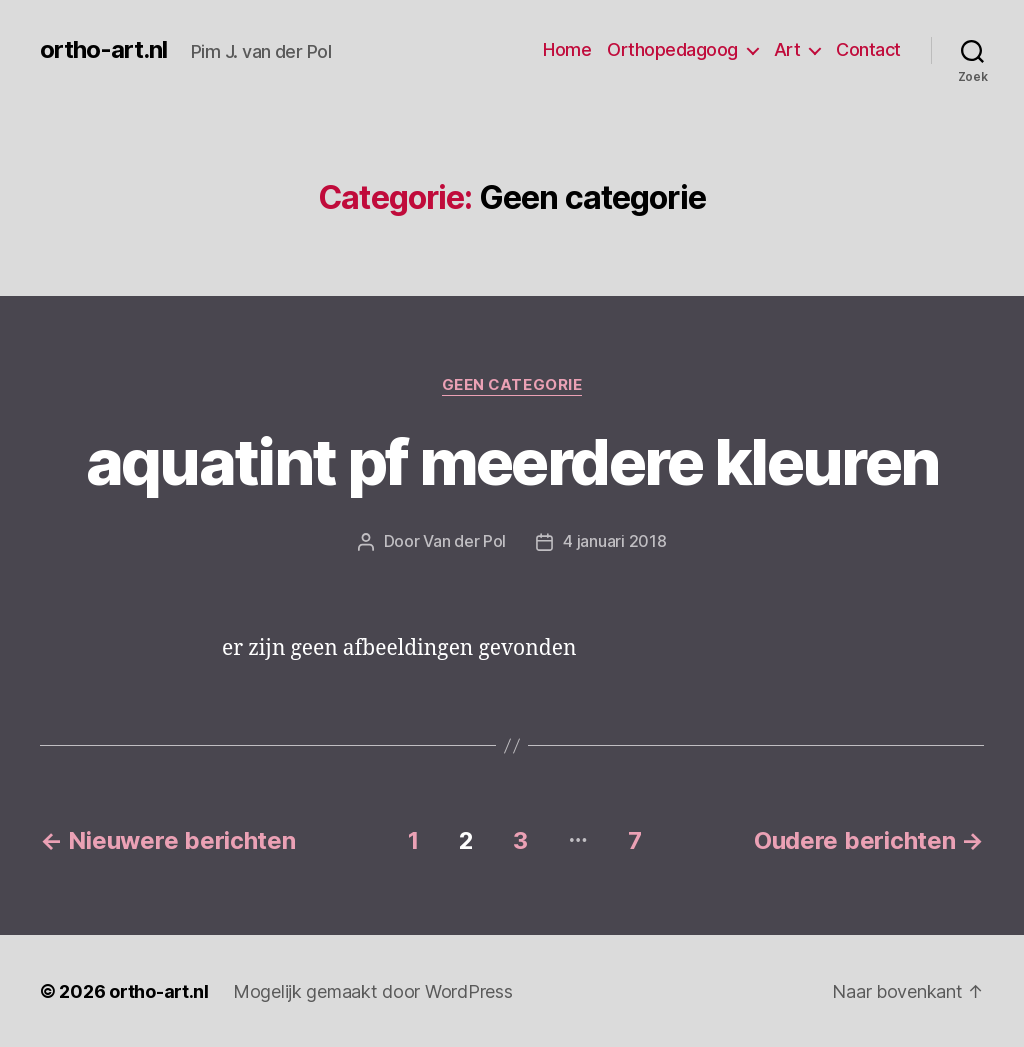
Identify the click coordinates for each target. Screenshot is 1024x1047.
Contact (868, 49)
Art (787, 49)
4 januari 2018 (614, 541)
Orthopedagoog (672, 49)
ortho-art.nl (103, 50)
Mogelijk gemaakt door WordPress (373, 990)
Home (567, 49)
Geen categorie (512, 385)
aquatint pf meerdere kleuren (512, 461)
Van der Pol (464, 541)
